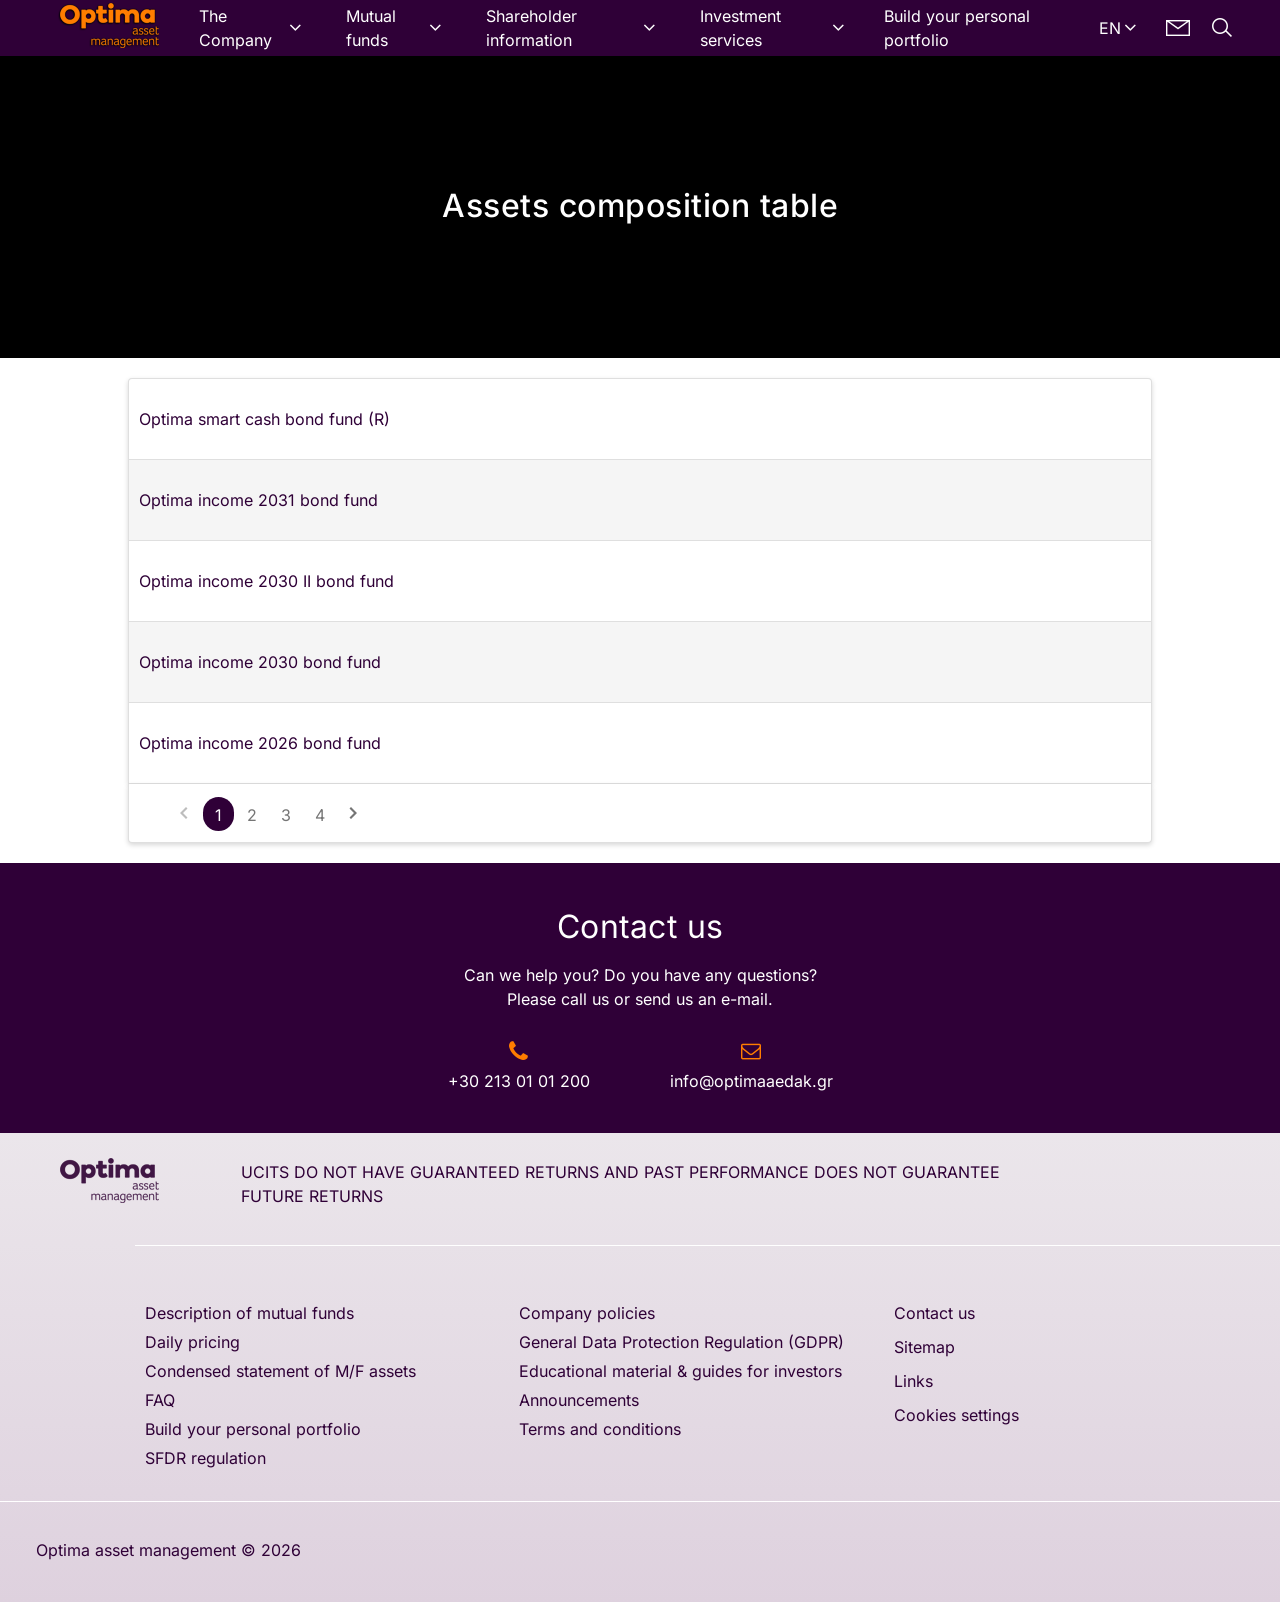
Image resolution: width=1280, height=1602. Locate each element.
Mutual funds (371, 28)
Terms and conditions (600, 1429)
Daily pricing (192, 1342)
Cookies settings (956, 1415)
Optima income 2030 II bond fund (266, 581)
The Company (235, 28)
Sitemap (924, 1347)
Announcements (579, 1400)
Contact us (934, 1313)
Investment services (740, 28)
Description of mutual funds (249, 1313)
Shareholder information (531, 28)
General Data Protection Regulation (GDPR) (681, 1342)
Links (913, 1381)
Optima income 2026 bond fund (260, 743)
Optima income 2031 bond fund (258, 500)
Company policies (587, 1313)
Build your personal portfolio (957, 28)
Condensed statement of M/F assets (280, 1371)
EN (1110, 28)
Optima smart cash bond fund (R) (264, 419)
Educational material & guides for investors (680, 1371)
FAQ (160, 1400)
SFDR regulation (205, 1458)
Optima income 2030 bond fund (260, 662)
